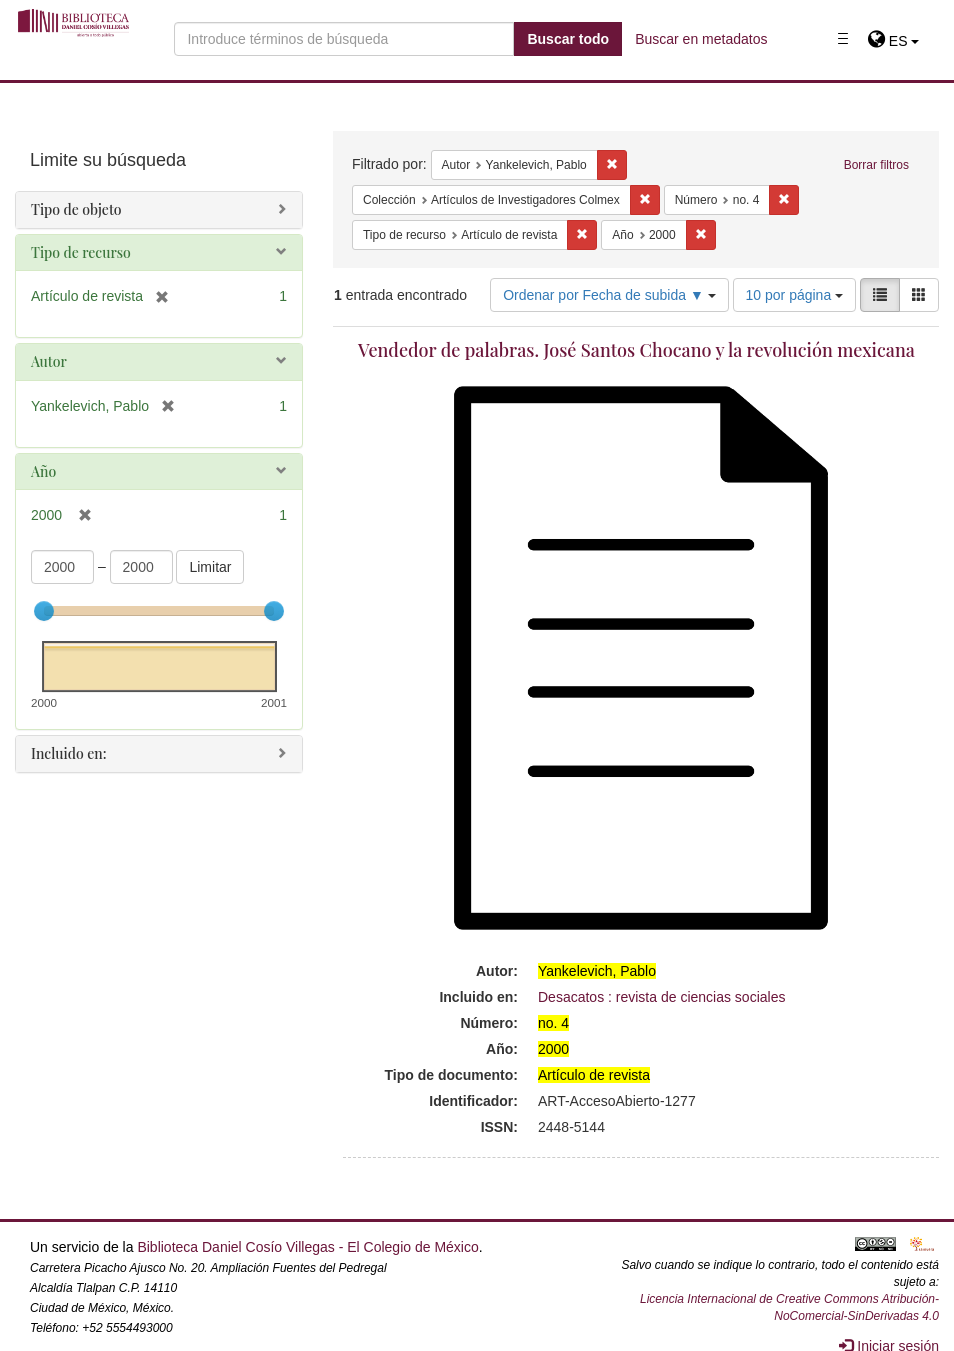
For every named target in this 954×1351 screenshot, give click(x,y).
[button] (893, 41)
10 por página (795, 295)
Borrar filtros (876, 165)
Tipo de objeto (76, 209)
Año (43, 471)
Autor (49, 361)
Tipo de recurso (81, 252)
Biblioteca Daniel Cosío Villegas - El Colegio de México (307, 1247)
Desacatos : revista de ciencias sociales (661, 997)
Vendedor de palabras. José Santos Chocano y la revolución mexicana (636, 350)
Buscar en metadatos (701, 39)
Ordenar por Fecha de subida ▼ (609, 295)
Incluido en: (68, 753)
